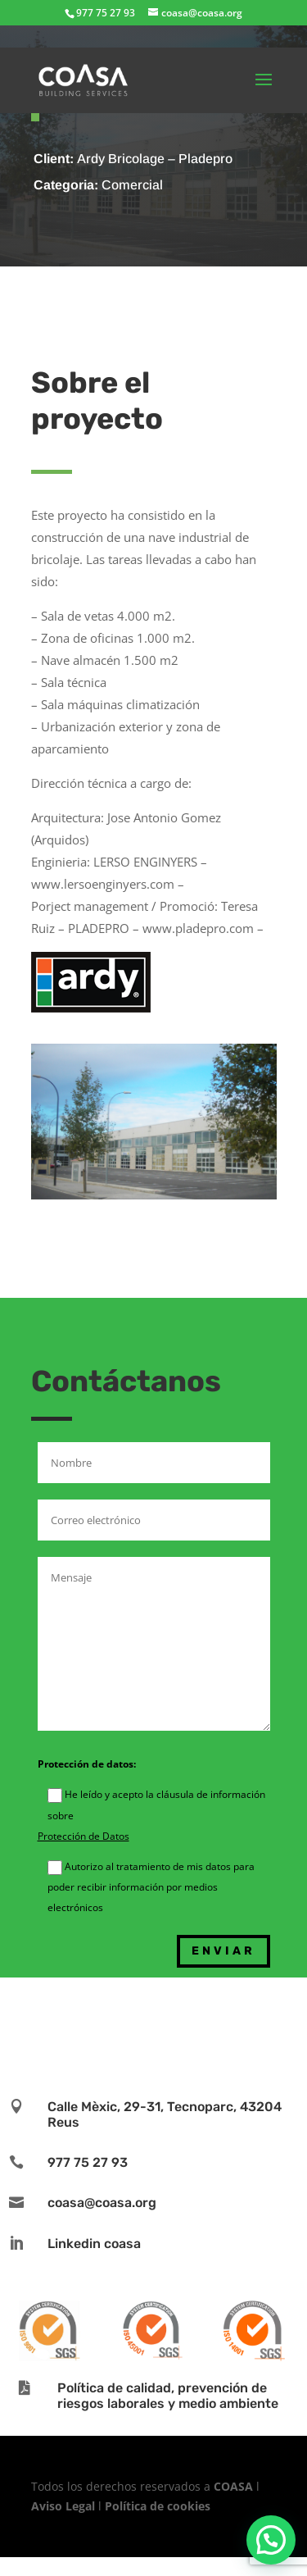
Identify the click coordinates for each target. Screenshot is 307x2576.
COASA (235, 2486)
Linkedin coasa (94, 2243)
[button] (271, 2540)
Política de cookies (157, 2506)
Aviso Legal (63, 2506)
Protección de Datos (83, 1836)
